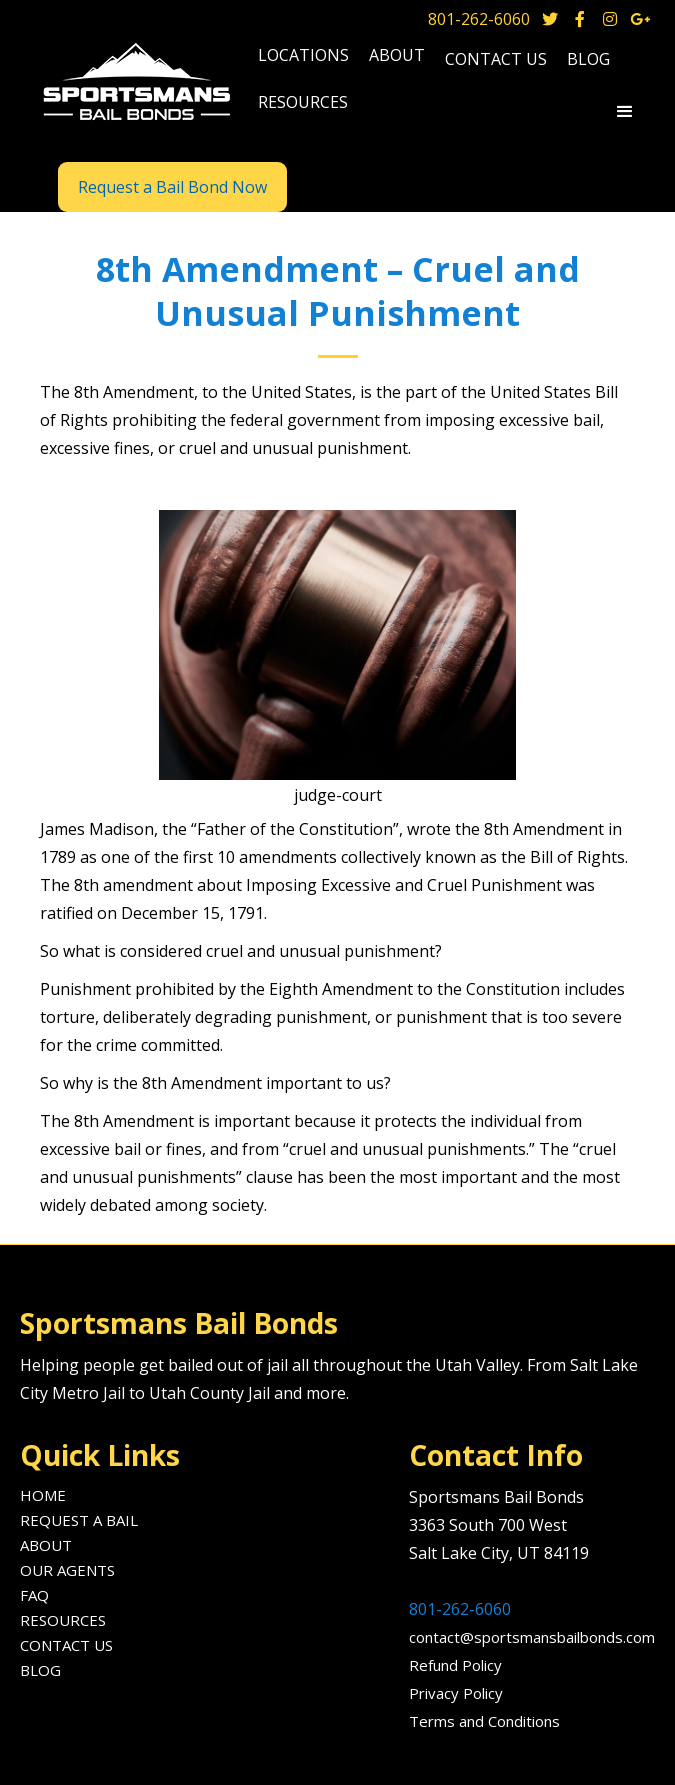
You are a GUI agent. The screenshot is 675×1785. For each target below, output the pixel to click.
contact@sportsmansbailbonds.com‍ (532, 1637)
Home (43, 1495)
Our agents (67, 1570)
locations (303, 55)
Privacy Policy (456, 1693)
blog (588, 59)
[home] (134, 83)
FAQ (34, 1595)
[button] (303, 57)
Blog (40, 1670)
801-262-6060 (479, 19)
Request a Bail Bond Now (172, 187)
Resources (63, 1620)
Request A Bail (79, 1520)
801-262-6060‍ (460, 1609)
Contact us (496, 59)
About (46, 1545)
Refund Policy (455, 1665)
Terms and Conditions (484, 1721)
